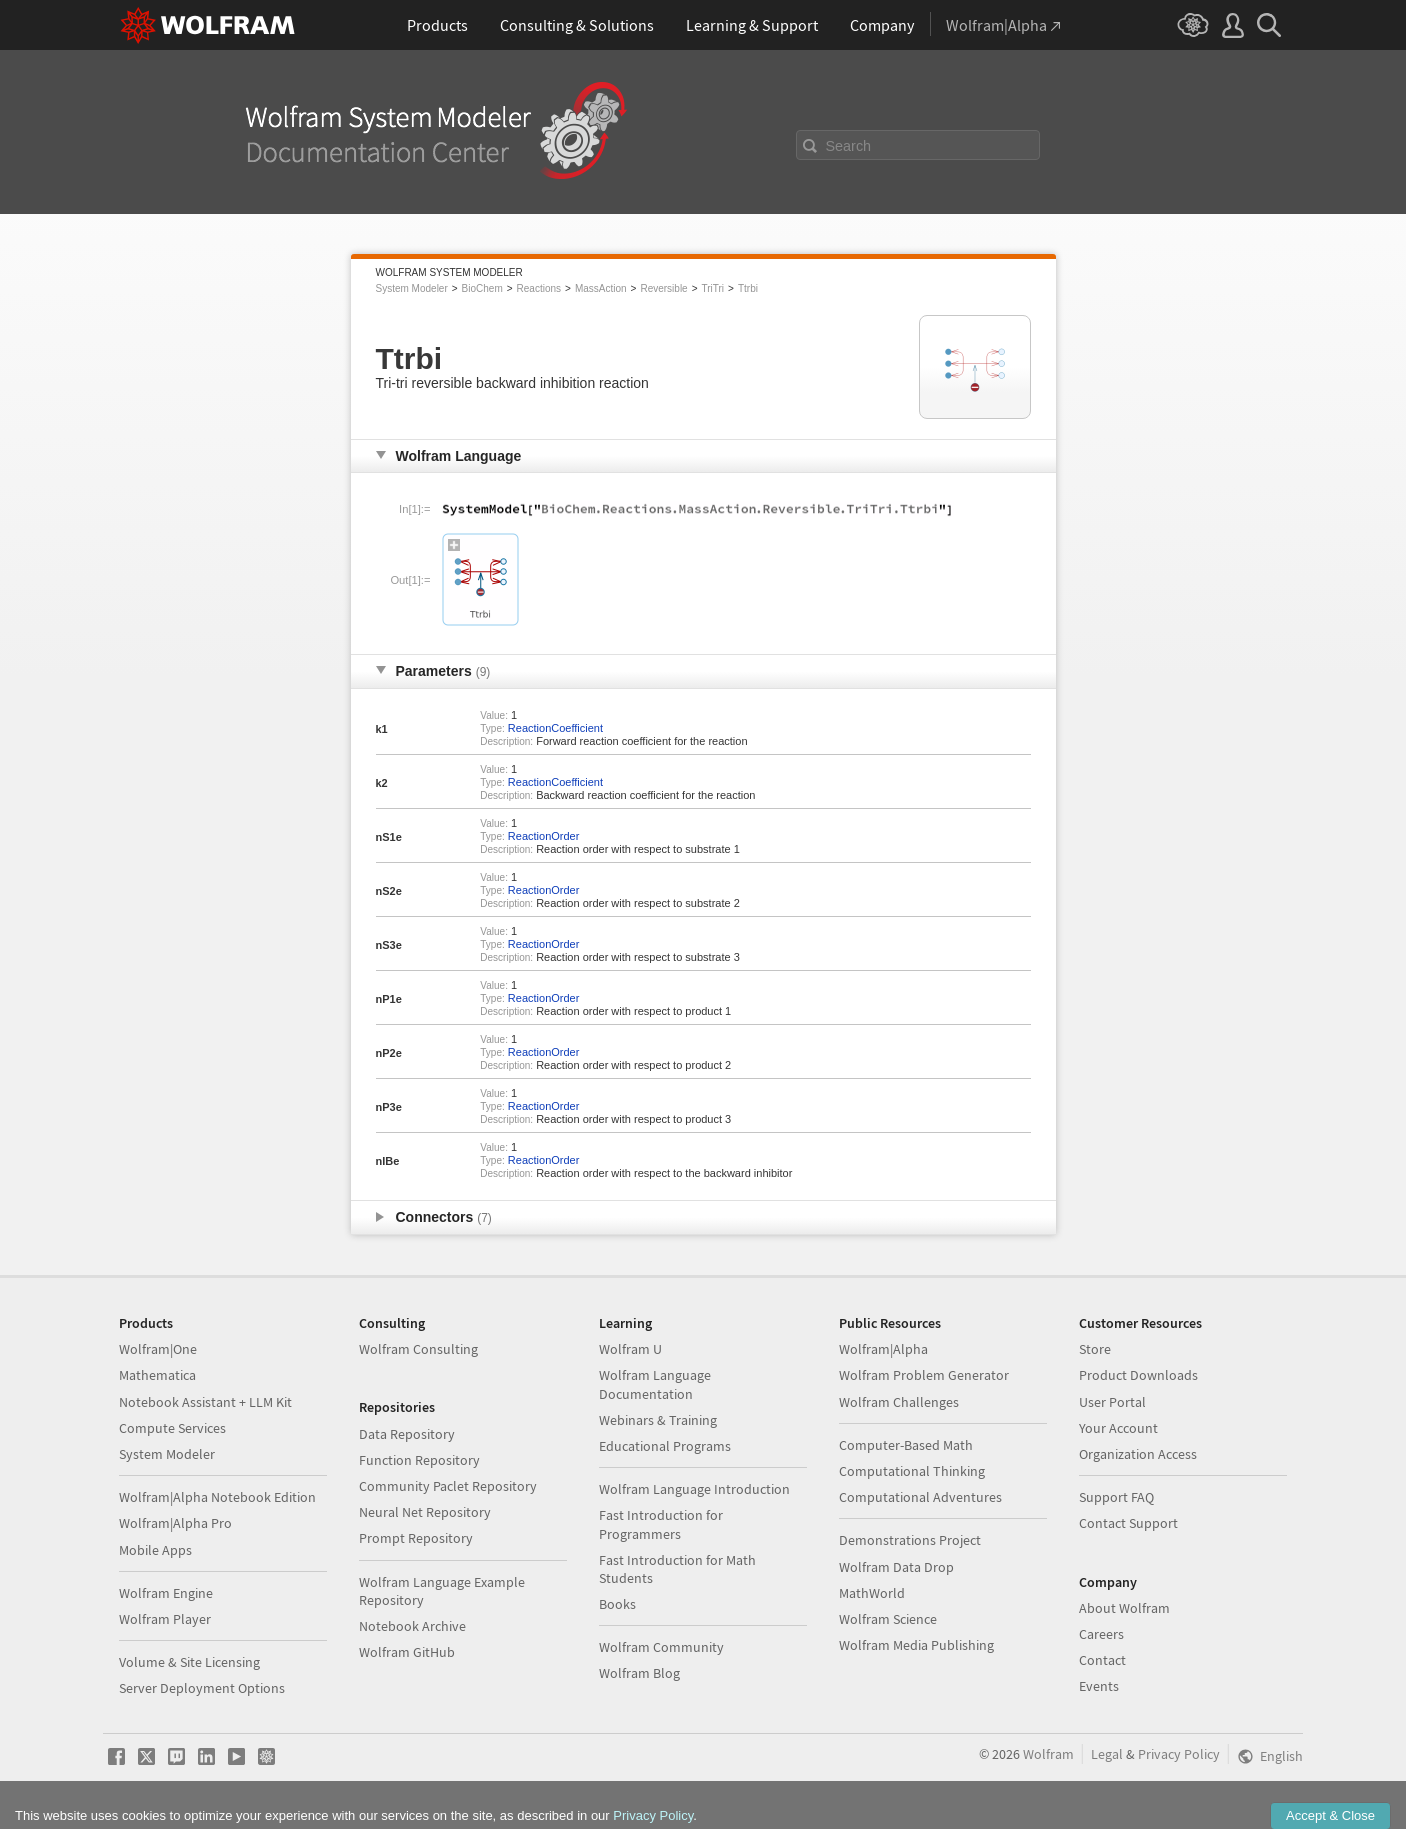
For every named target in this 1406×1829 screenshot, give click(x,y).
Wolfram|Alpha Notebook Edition (217, 1497)
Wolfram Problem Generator (924, 1375)
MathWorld (872, 1593)
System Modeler (412, 288)
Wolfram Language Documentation (655, 1384)
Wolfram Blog (639, 1673)
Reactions (539, 288)
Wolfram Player (165, 1619)
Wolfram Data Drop (896, 1567)
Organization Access (1138, 1454)
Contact (1102, 1660)
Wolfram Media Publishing (916, 1645)
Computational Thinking (912, 1471)
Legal (1107, 1754)
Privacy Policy (1179, 1754)
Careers (1101, 1634)
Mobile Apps (155, 1550)
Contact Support (1128, 1523)
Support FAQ (1116, 1497)
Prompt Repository (416, 1538)
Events (1099, 1686)
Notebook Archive (412, 1626)
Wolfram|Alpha (883, 1349)
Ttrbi (748, 288)
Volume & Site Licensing (189, 1662)
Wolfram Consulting (418, 1349)
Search (849, 146)
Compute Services (172, 1428)
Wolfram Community (661, 1647)
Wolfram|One (158, 1349)
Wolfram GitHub (407, 1652)
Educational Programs (665, 1446)
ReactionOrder (544, 836)
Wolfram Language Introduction (694, 1489)
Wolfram (1048, 1754)
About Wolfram (1124, 1608)
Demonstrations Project (910, 1540)
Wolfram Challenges (899, 1402)
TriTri (713, 288)
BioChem (482, 288)
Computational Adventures (920, 1497)
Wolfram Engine (166, 1593)
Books (617, 1604)
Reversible (663, 288)
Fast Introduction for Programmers (661, 1524)
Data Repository (407, 1434)
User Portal (1112, 1402)
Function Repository (419, 1460)
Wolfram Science (888, 1619)
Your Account (1118, 1428)
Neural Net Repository (425, 1512)
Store (1095, 1349)
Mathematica (157, 1375)
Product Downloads (1138, 1375)
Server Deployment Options (202, 1688)
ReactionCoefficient (555, 728)
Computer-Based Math (906, 1445)
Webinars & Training (658, 1420)
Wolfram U (630, 1349)
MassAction (601, 288)
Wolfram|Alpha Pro (175, 1523)
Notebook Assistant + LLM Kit (205, 1402)
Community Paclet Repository (448, 1486)
